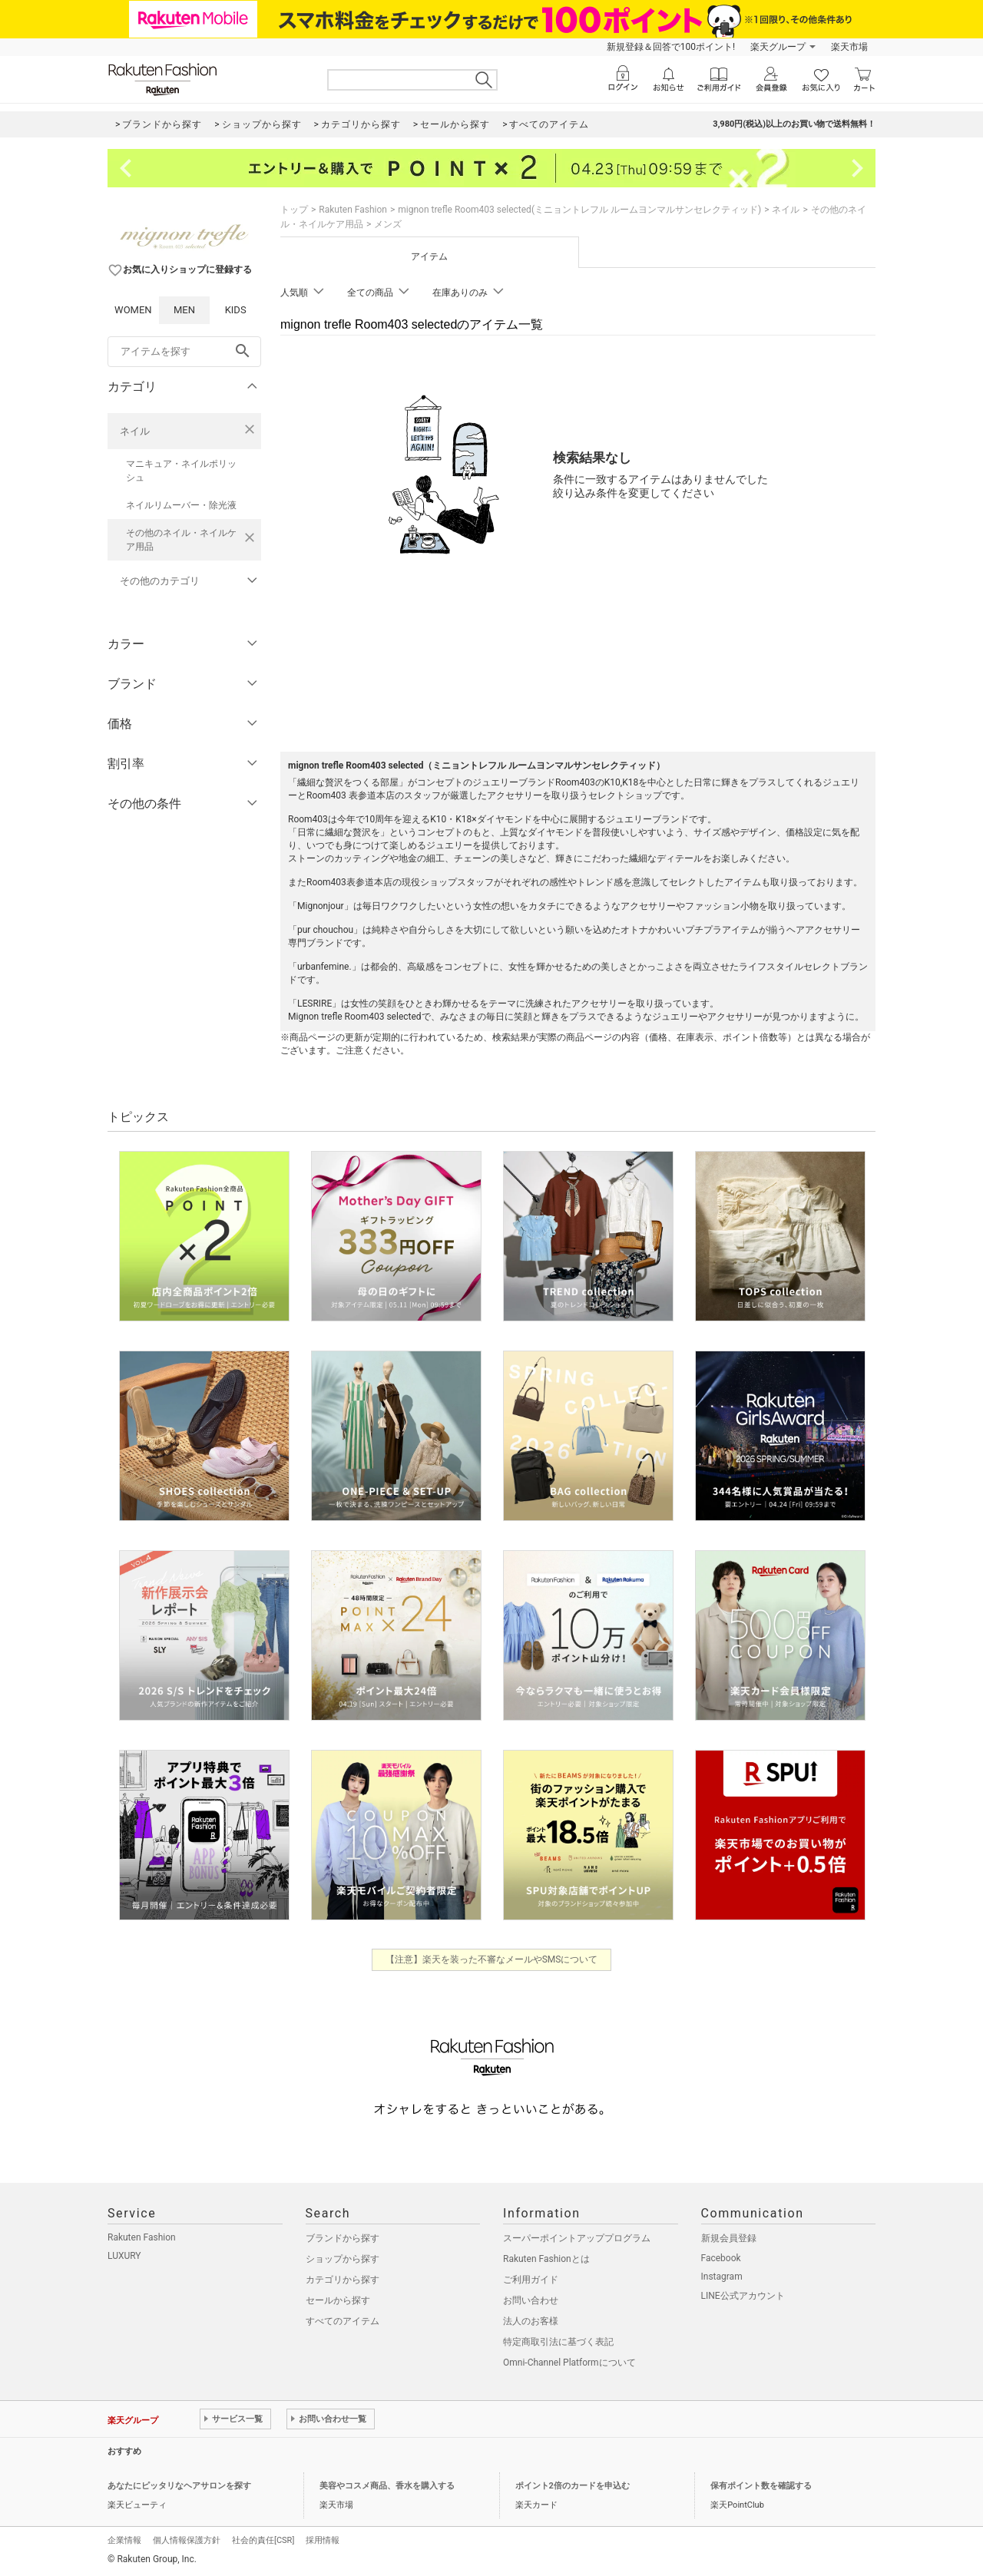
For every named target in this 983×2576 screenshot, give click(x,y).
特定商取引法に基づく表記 (558, 2341)
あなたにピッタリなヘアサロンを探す (179, 2486)
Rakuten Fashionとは (546, 2259)
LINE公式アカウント (743, 2295)
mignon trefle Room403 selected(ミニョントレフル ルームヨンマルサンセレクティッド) (579, 209)
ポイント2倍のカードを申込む (572, 2486)
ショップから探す (342, 2259)
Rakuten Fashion (353, 209)
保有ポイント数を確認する (761, 2486)
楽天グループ (778, 46)
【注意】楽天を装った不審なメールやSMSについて (492, 1959)
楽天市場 (849, 46)
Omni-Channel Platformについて (569, 2362)
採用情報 (322, 2540)
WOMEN (133, 310)
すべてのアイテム (342, 2321)
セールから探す (338, 2300)
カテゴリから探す (342, 2279)
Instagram (722, 2276)
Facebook (721, 2258)
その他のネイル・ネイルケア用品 (181, 539)
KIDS (236, 310)
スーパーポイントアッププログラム (576, 2238)
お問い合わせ (530, 2300)
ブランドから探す (342, 2238)
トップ (294, 209)
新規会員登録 (728, 2238)
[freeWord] (184, 351)
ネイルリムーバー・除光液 (181, 505)
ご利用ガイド (530, 2279)
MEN (184, 310)
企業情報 (124, 2540)
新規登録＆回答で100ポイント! (671, 46)
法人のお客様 (530, 2321)
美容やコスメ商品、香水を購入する (387, 2486)
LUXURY (124, 2255)
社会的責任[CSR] (263, 2540)
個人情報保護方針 (186, 2540)
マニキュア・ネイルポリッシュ (181, 470)
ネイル (135, 431)
